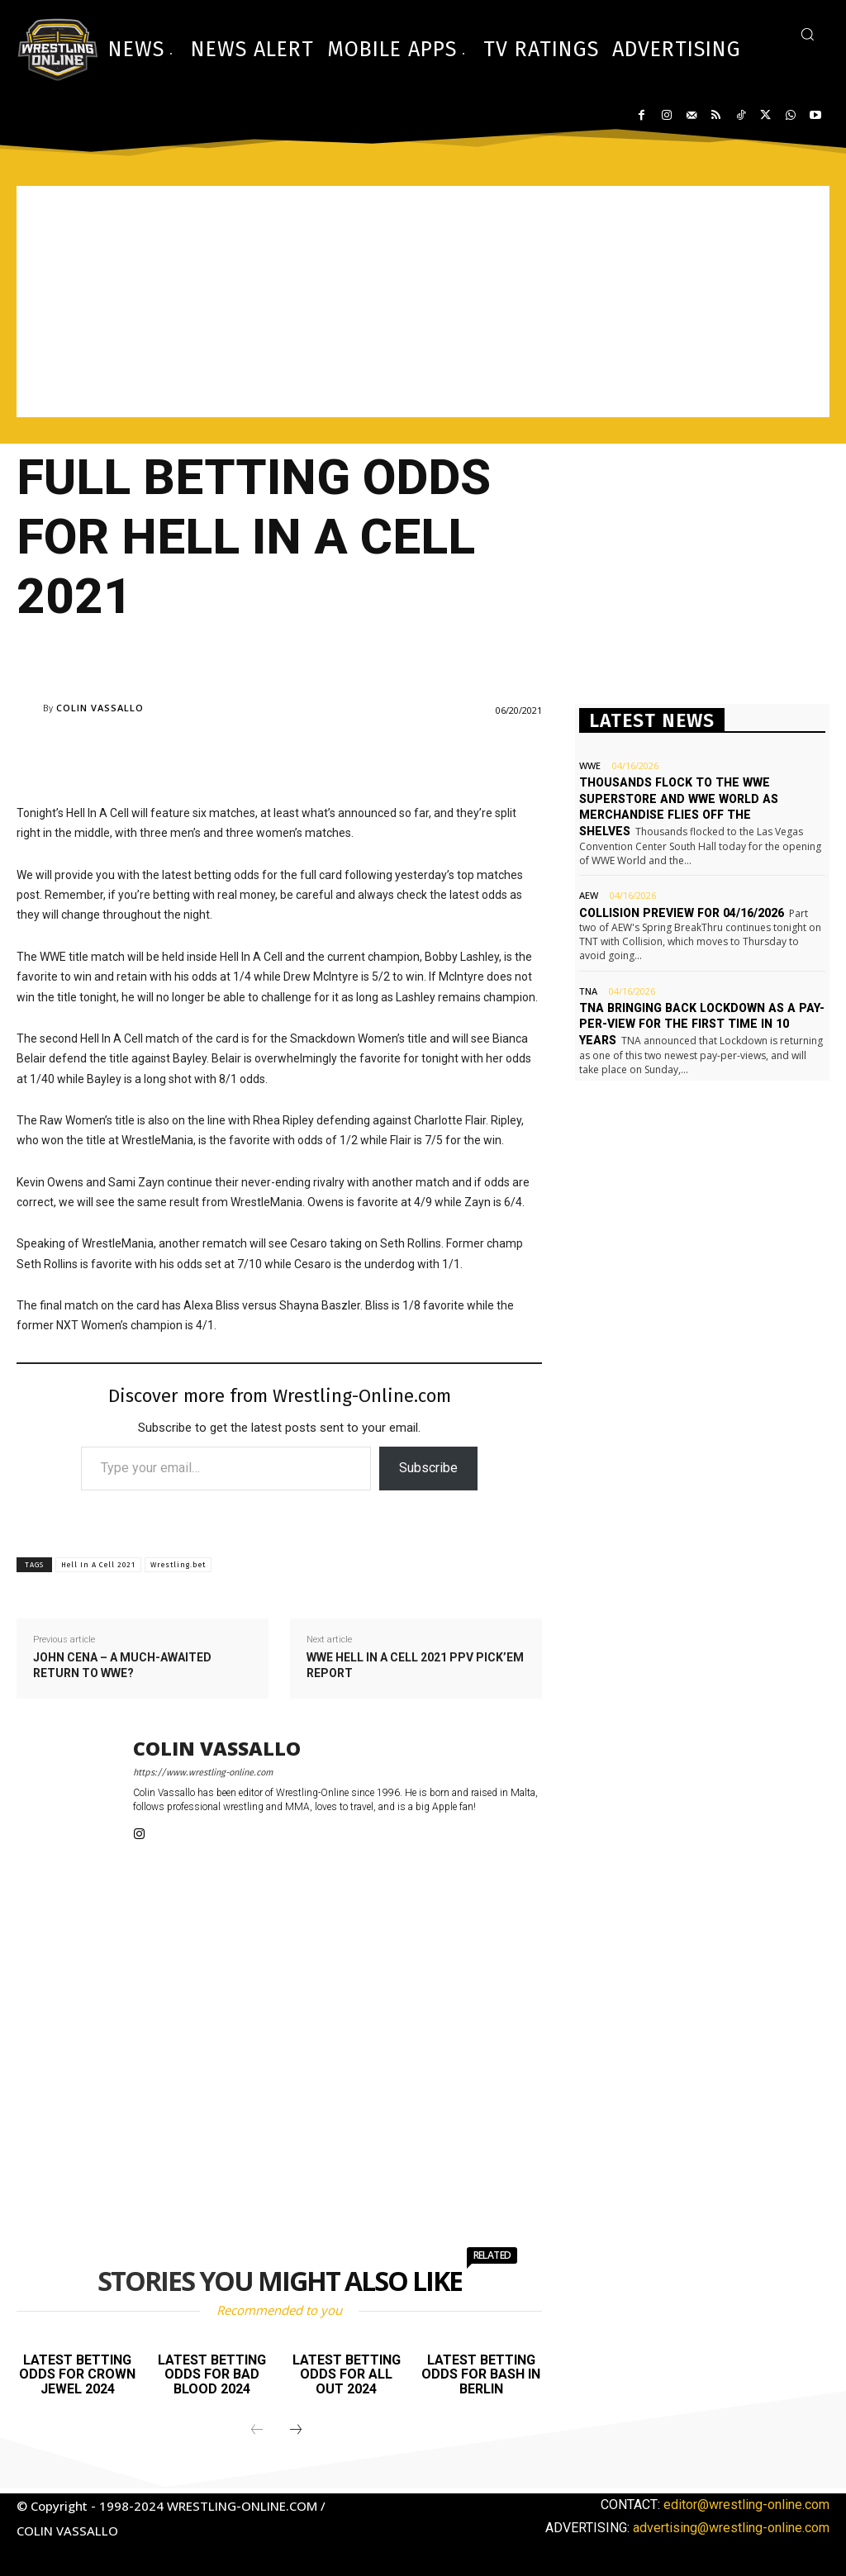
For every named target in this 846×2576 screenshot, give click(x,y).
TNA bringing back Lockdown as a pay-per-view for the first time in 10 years (697, 1023)
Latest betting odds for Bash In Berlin (480, 2374)
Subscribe (428, 1468)
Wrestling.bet (178, 1565)
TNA (587, 990)
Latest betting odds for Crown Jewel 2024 (77, 2374)
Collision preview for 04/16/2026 (680, 912)
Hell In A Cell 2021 (98, 1565)
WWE (590, 765)
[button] (807, 34)
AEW (588, 895)
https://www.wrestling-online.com (203, 1772)
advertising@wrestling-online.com (731, 2528)
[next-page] (295, 2430)
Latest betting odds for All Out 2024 (346, 2374)
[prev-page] (256, 2430)
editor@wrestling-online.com (746, 2504)
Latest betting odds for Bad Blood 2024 (212, 2374)
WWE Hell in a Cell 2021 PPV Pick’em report (415, 1665)
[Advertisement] (423, 301)
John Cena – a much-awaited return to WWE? (122, 1665)
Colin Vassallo (100, 707)
